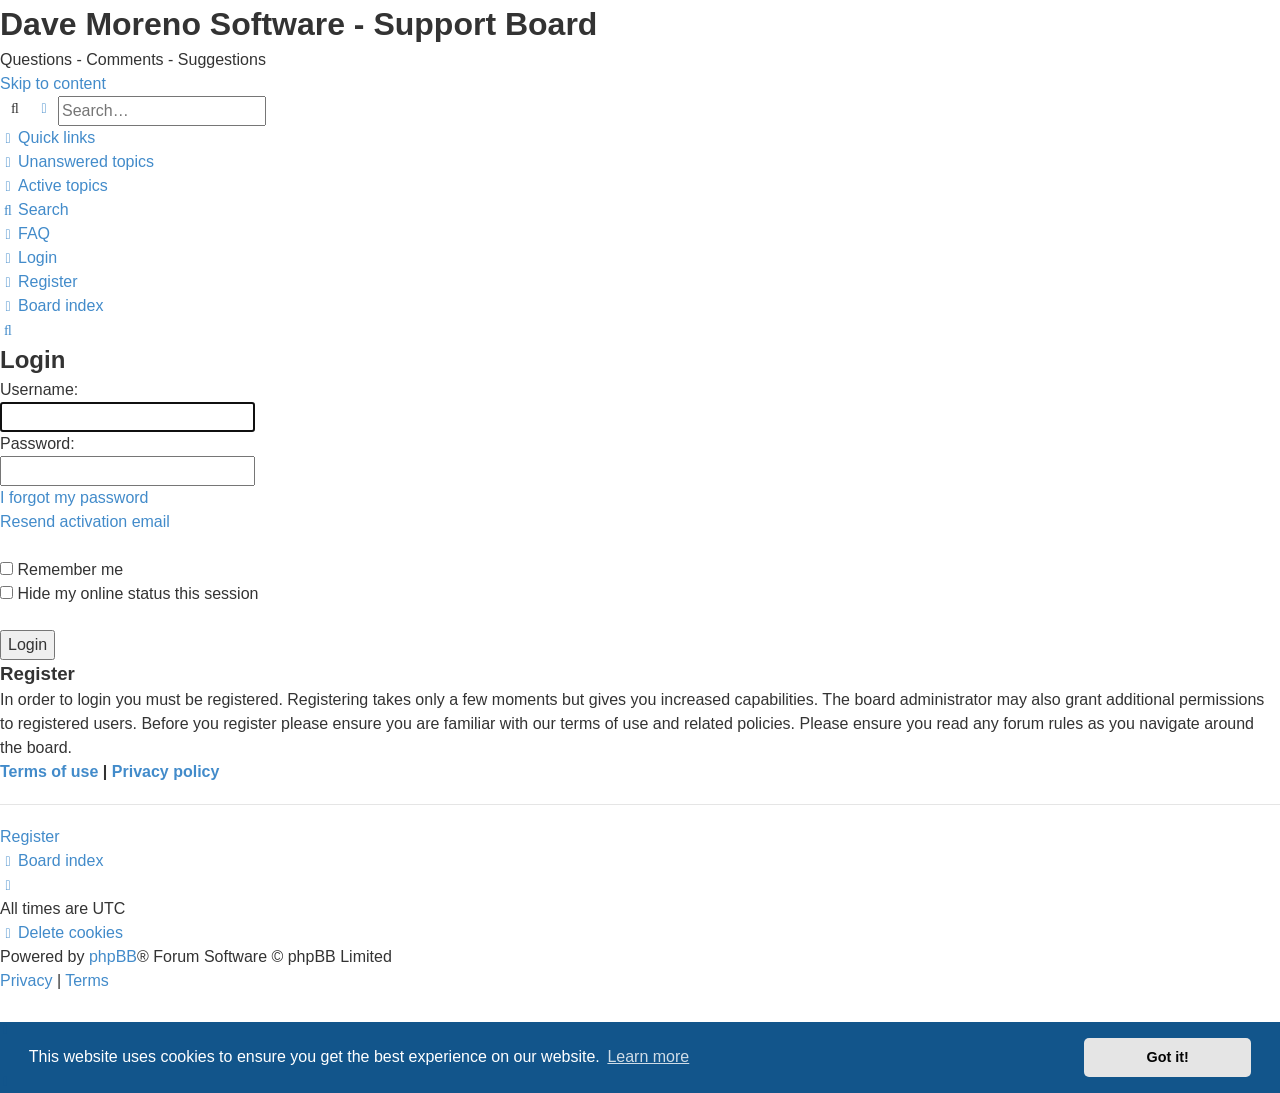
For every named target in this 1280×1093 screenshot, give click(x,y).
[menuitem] (77, 161)
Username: (39, 389)
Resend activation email (85, 521)
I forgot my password (74, 497)
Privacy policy (166, 771)
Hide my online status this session (129, 593)
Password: (37, 443)
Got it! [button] (1168, 1057)
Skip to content (53, 83)
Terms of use (49, 771)
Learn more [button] (648, 1056)
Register (30, 836)
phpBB (113, 956)
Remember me (61, 569)
